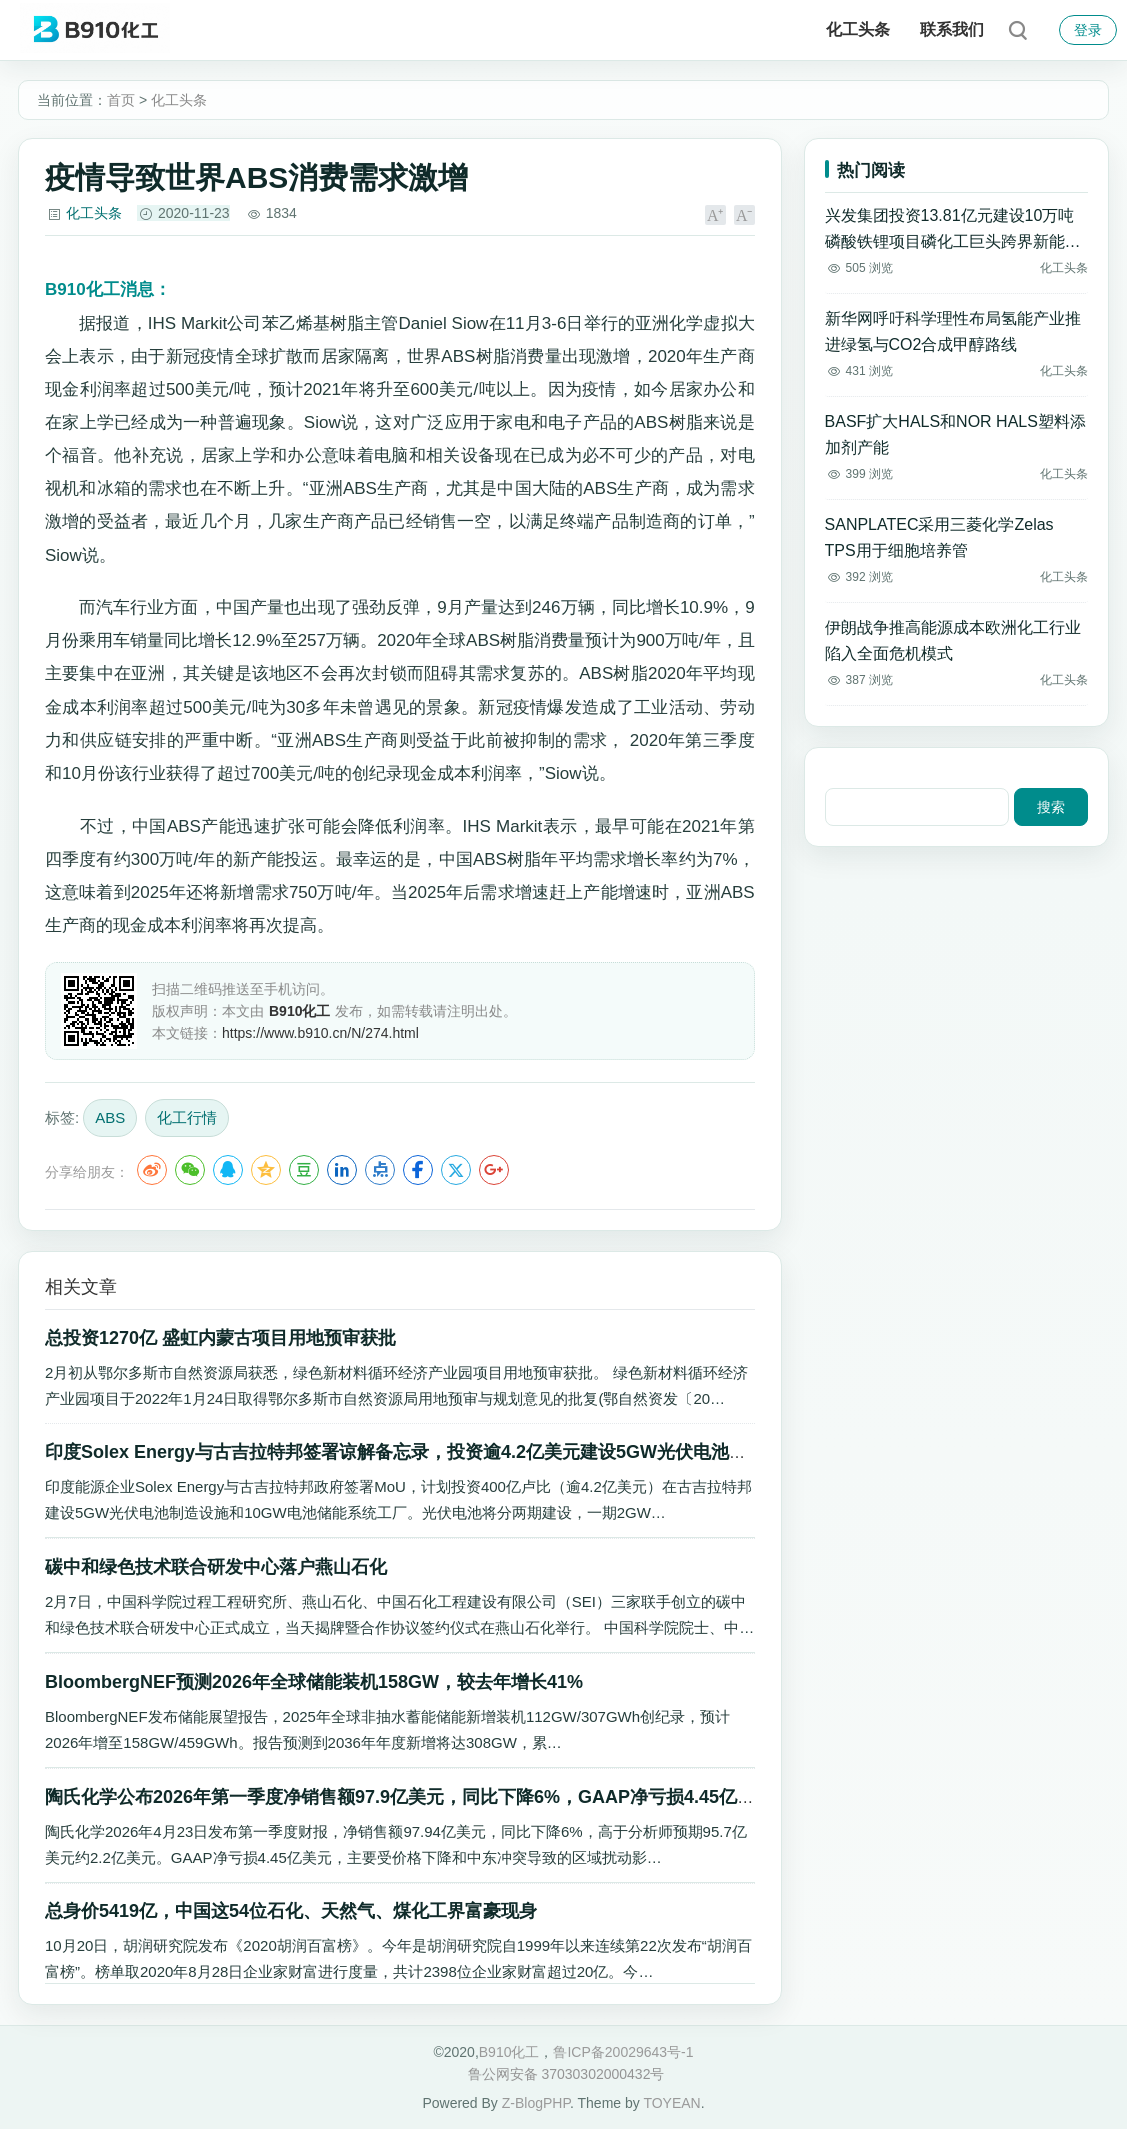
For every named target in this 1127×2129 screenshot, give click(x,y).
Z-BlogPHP (536, 2103)
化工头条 (858, 29)
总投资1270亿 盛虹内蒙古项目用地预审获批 (220, 1338)
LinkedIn (342, 1170)
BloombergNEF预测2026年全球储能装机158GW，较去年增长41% (314, 1682)
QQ (228, 1170)
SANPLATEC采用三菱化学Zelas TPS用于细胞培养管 (939, 537)
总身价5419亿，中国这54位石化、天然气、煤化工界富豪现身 (291, 1911)
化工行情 (187, 1117)
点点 (380, 1170)
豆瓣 (304, 1170)
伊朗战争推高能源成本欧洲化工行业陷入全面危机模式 (953, 640)
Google (494, 1170)
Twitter (456, 1170)
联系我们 (952, 29)
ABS (110, 1117)
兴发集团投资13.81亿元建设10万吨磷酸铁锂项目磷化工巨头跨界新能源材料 (953, 231)
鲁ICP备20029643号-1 (623, 2052)
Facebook (418, 1170)
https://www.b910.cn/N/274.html (320, 1033)
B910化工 (509, 2052)
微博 (152, 1170)
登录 (1088, 30)
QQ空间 (266, 1170)
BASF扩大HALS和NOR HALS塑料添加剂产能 (955, 434)
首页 (121, 100)
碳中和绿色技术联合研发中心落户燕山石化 (216, 1567)
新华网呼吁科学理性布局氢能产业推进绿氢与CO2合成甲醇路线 (953, 331)
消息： (108, 289)
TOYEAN (671, 2103)
